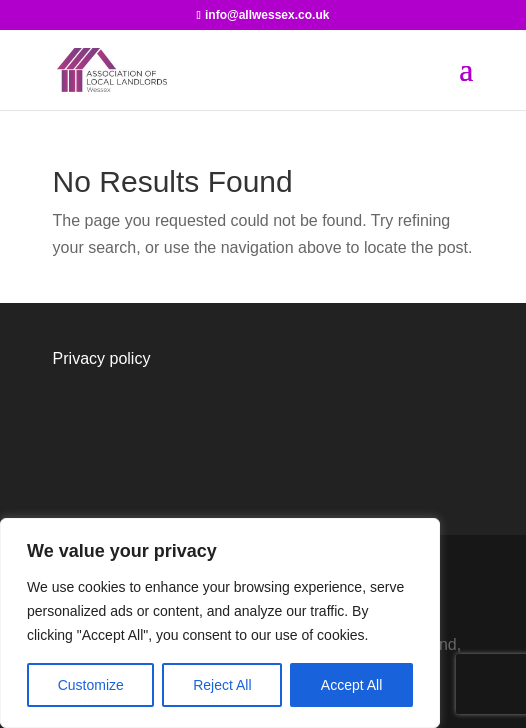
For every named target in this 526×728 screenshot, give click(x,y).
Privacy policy (102, 358)
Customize (91, 685)
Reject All (222, 685)
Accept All (351, 685)
